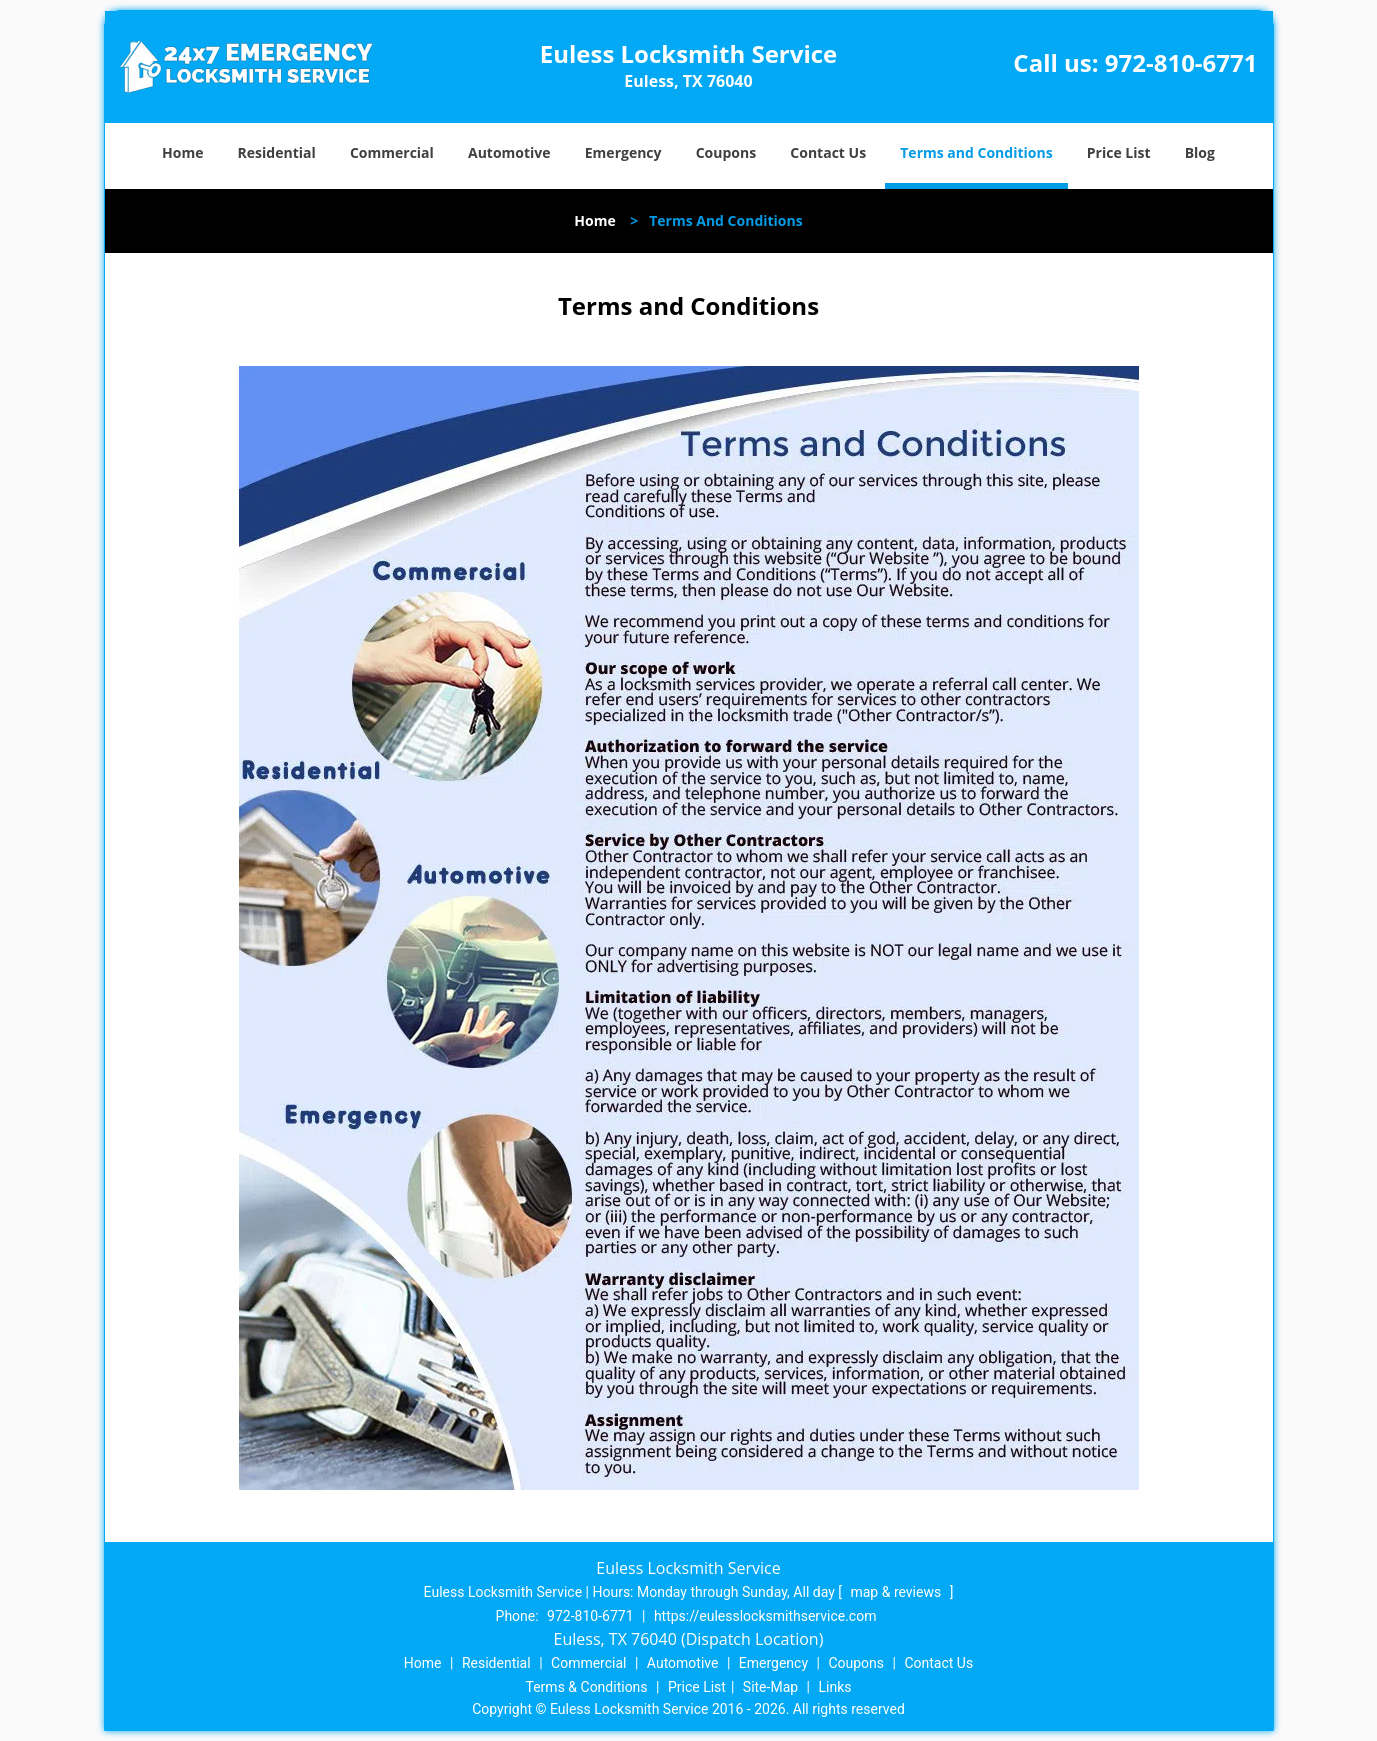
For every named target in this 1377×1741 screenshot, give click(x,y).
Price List (1119, 152)
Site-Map (770, 1687)
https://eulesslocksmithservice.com (765, 1616)
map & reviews (897, 1592)
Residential (277, 152)
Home (182, 152)
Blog (1200, 152)
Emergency (623, 152)
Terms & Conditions (587, 1687)
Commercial (392, 152)
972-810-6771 (1181, 62)
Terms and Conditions (976, 152)
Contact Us (828, 152)
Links (834, 1687)
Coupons (726, 152)
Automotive (509, 152)
